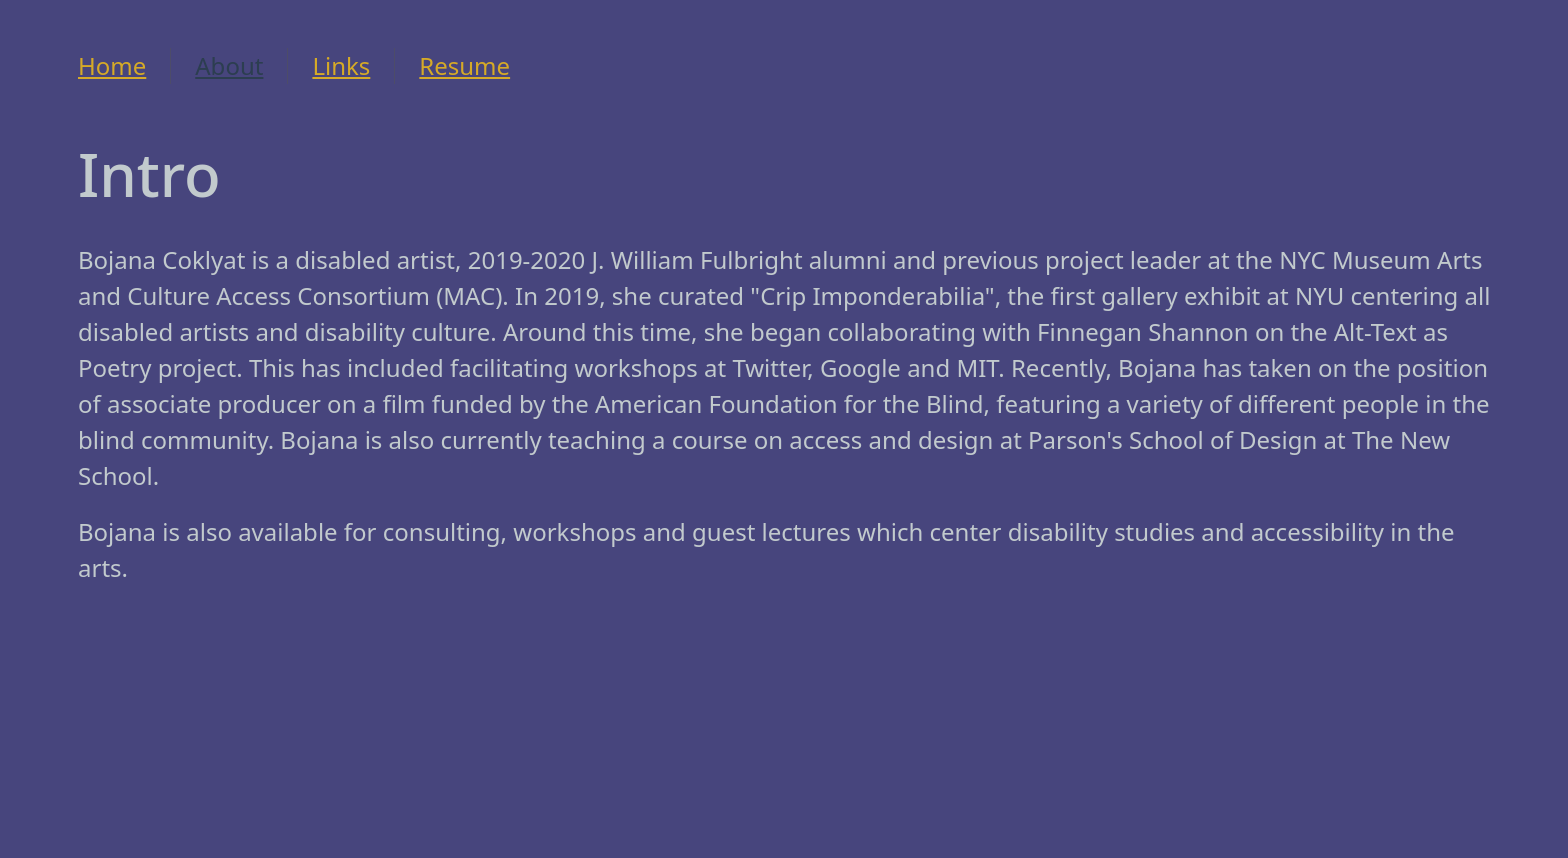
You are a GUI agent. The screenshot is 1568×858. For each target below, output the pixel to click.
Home (112, 65)
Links (341, 65)
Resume (464, 65)
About (229, 65)
